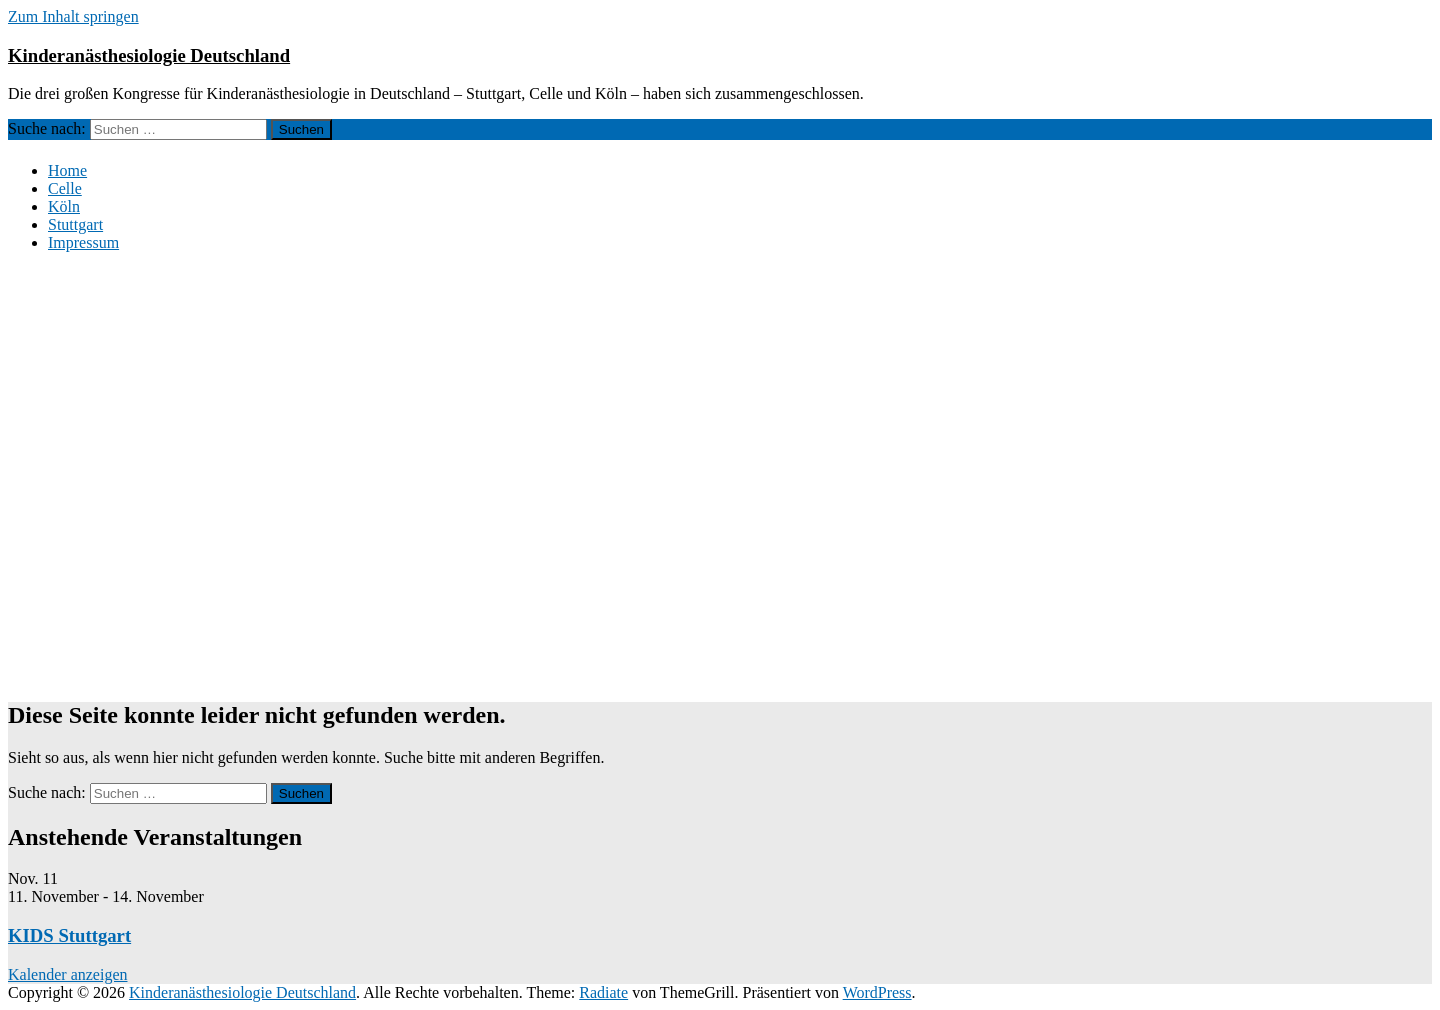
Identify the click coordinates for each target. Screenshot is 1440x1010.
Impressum (83, 242)
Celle (65, 188)
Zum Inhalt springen (73, 16)
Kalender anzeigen (67, 974)
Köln (64, 206)
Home (67, 170)
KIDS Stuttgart (69, 935)
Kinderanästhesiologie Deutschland (149, 55)
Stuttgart (75, 224)
